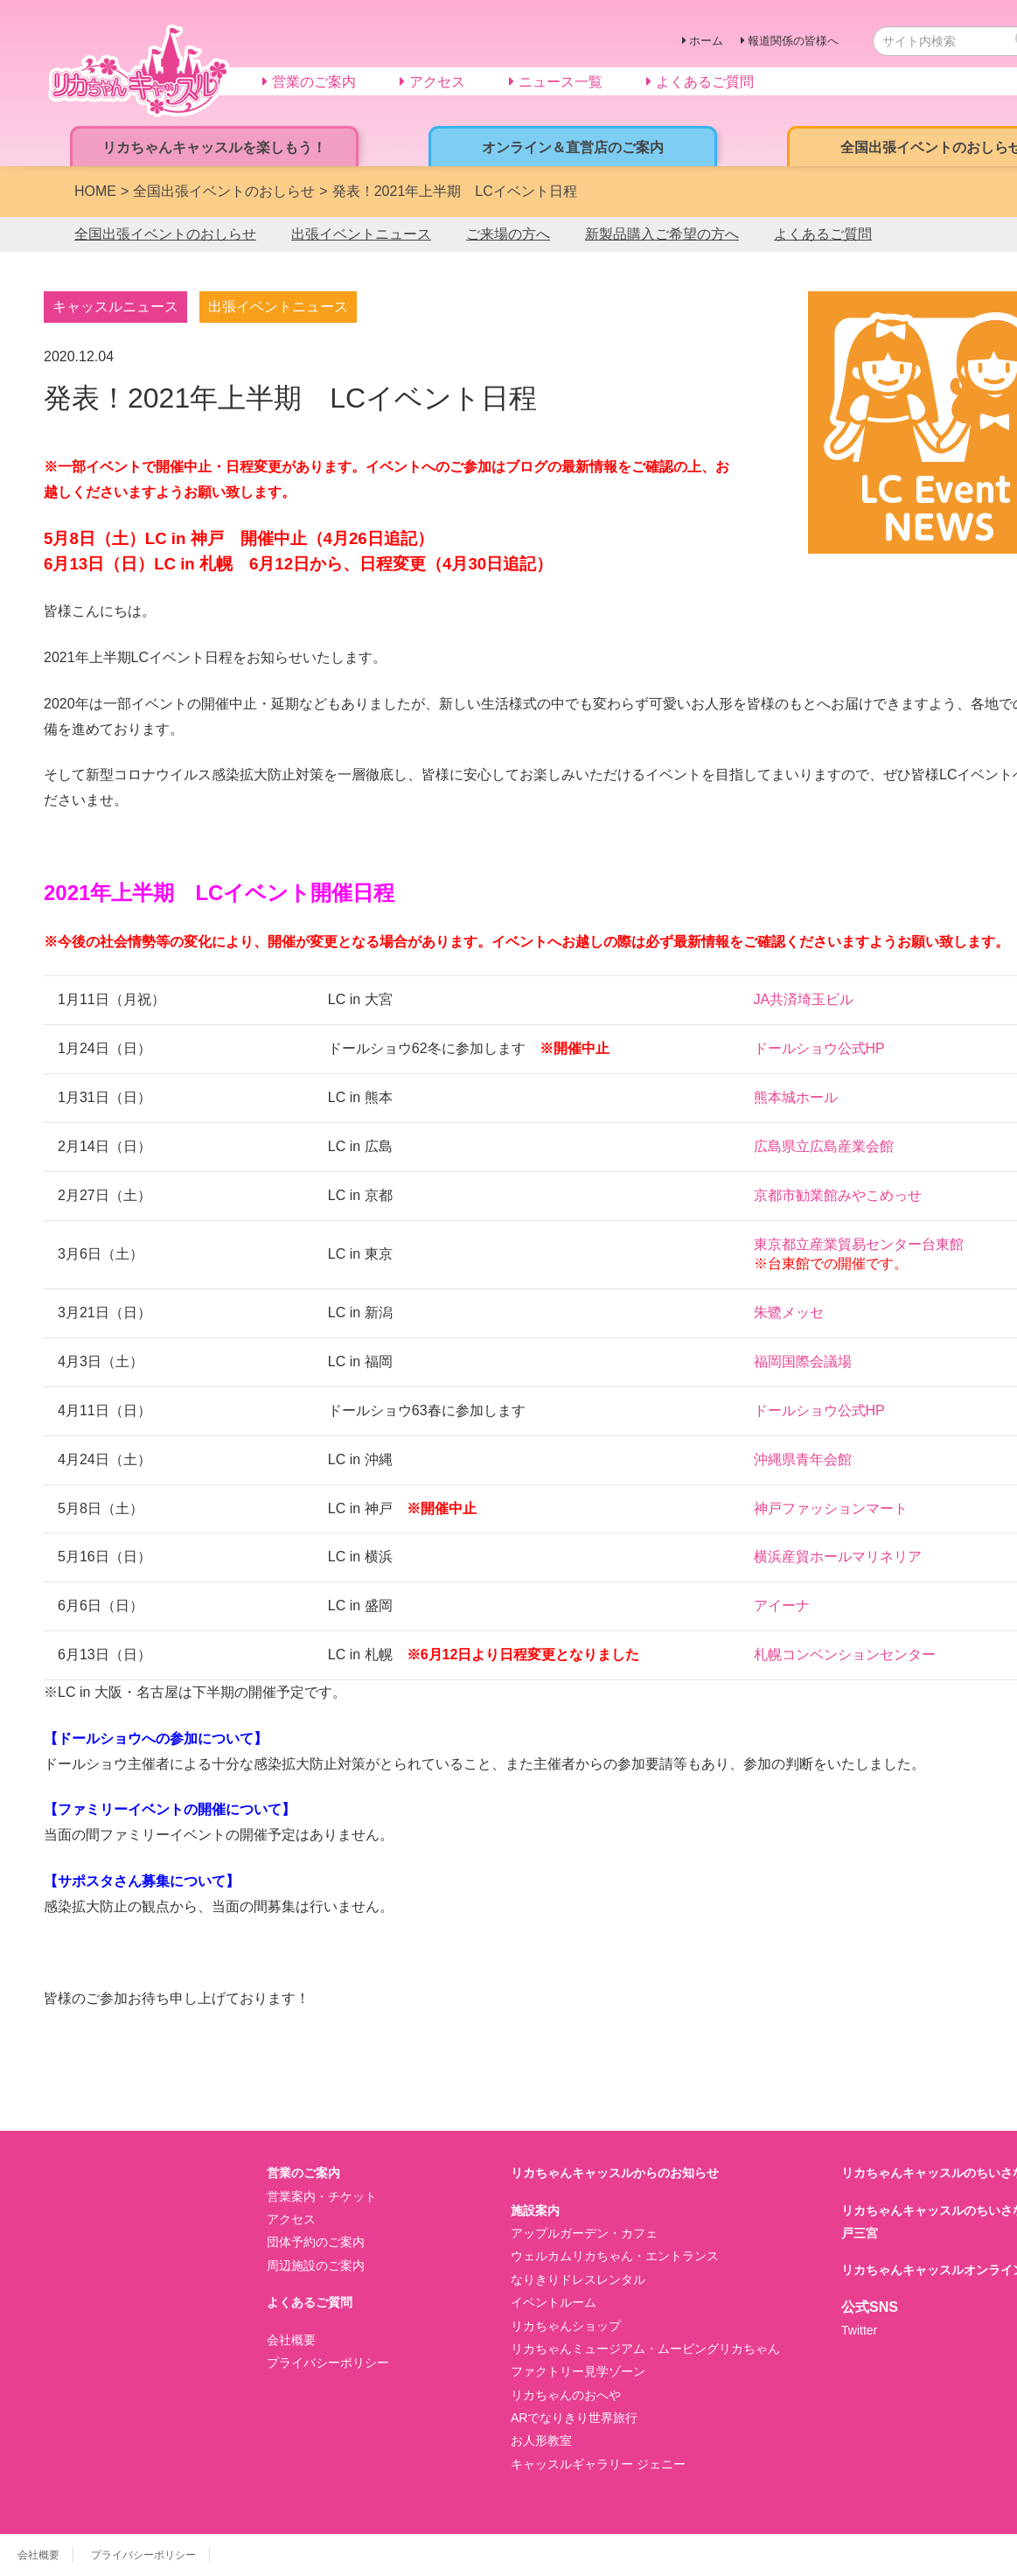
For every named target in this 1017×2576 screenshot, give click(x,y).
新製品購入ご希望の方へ (662, 234)
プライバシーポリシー (328, 2363)
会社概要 (291, 2340)
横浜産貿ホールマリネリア (838, 1556)
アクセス (291, 2219)
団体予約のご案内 (316, 2242)
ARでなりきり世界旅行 (574, 2418)
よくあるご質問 (823, 234)
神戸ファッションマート (831, 1508)
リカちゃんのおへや (566, 2395)
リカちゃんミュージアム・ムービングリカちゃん (645, 2349)
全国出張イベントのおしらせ (165, 234)
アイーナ (782, 1605)
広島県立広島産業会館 (824, 1146)
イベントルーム (553, 2302)
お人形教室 (541, 2440)
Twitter (859, 2330)
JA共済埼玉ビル (804, 999)
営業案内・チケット (322, 2196)
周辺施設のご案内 (316, 2265)
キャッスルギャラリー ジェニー (598, 2464)
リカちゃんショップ (566, 2326)
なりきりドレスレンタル (578, 2279)
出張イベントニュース (361, 234)
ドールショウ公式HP (819, 1048)
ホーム (706, 40)
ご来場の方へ (508, 234)
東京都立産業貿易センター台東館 (859, 1244)
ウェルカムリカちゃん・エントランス (615, 2256)
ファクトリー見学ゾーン (578, 2371)
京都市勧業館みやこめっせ (838, 1195)
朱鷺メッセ (789, 1312)
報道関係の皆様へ (793, 40)
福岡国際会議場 (803, 1361)
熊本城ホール (796, 1097)
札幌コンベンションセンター (845, 1654)
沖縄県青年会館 (803, 1459)
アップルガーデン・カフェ (584, 2233)
